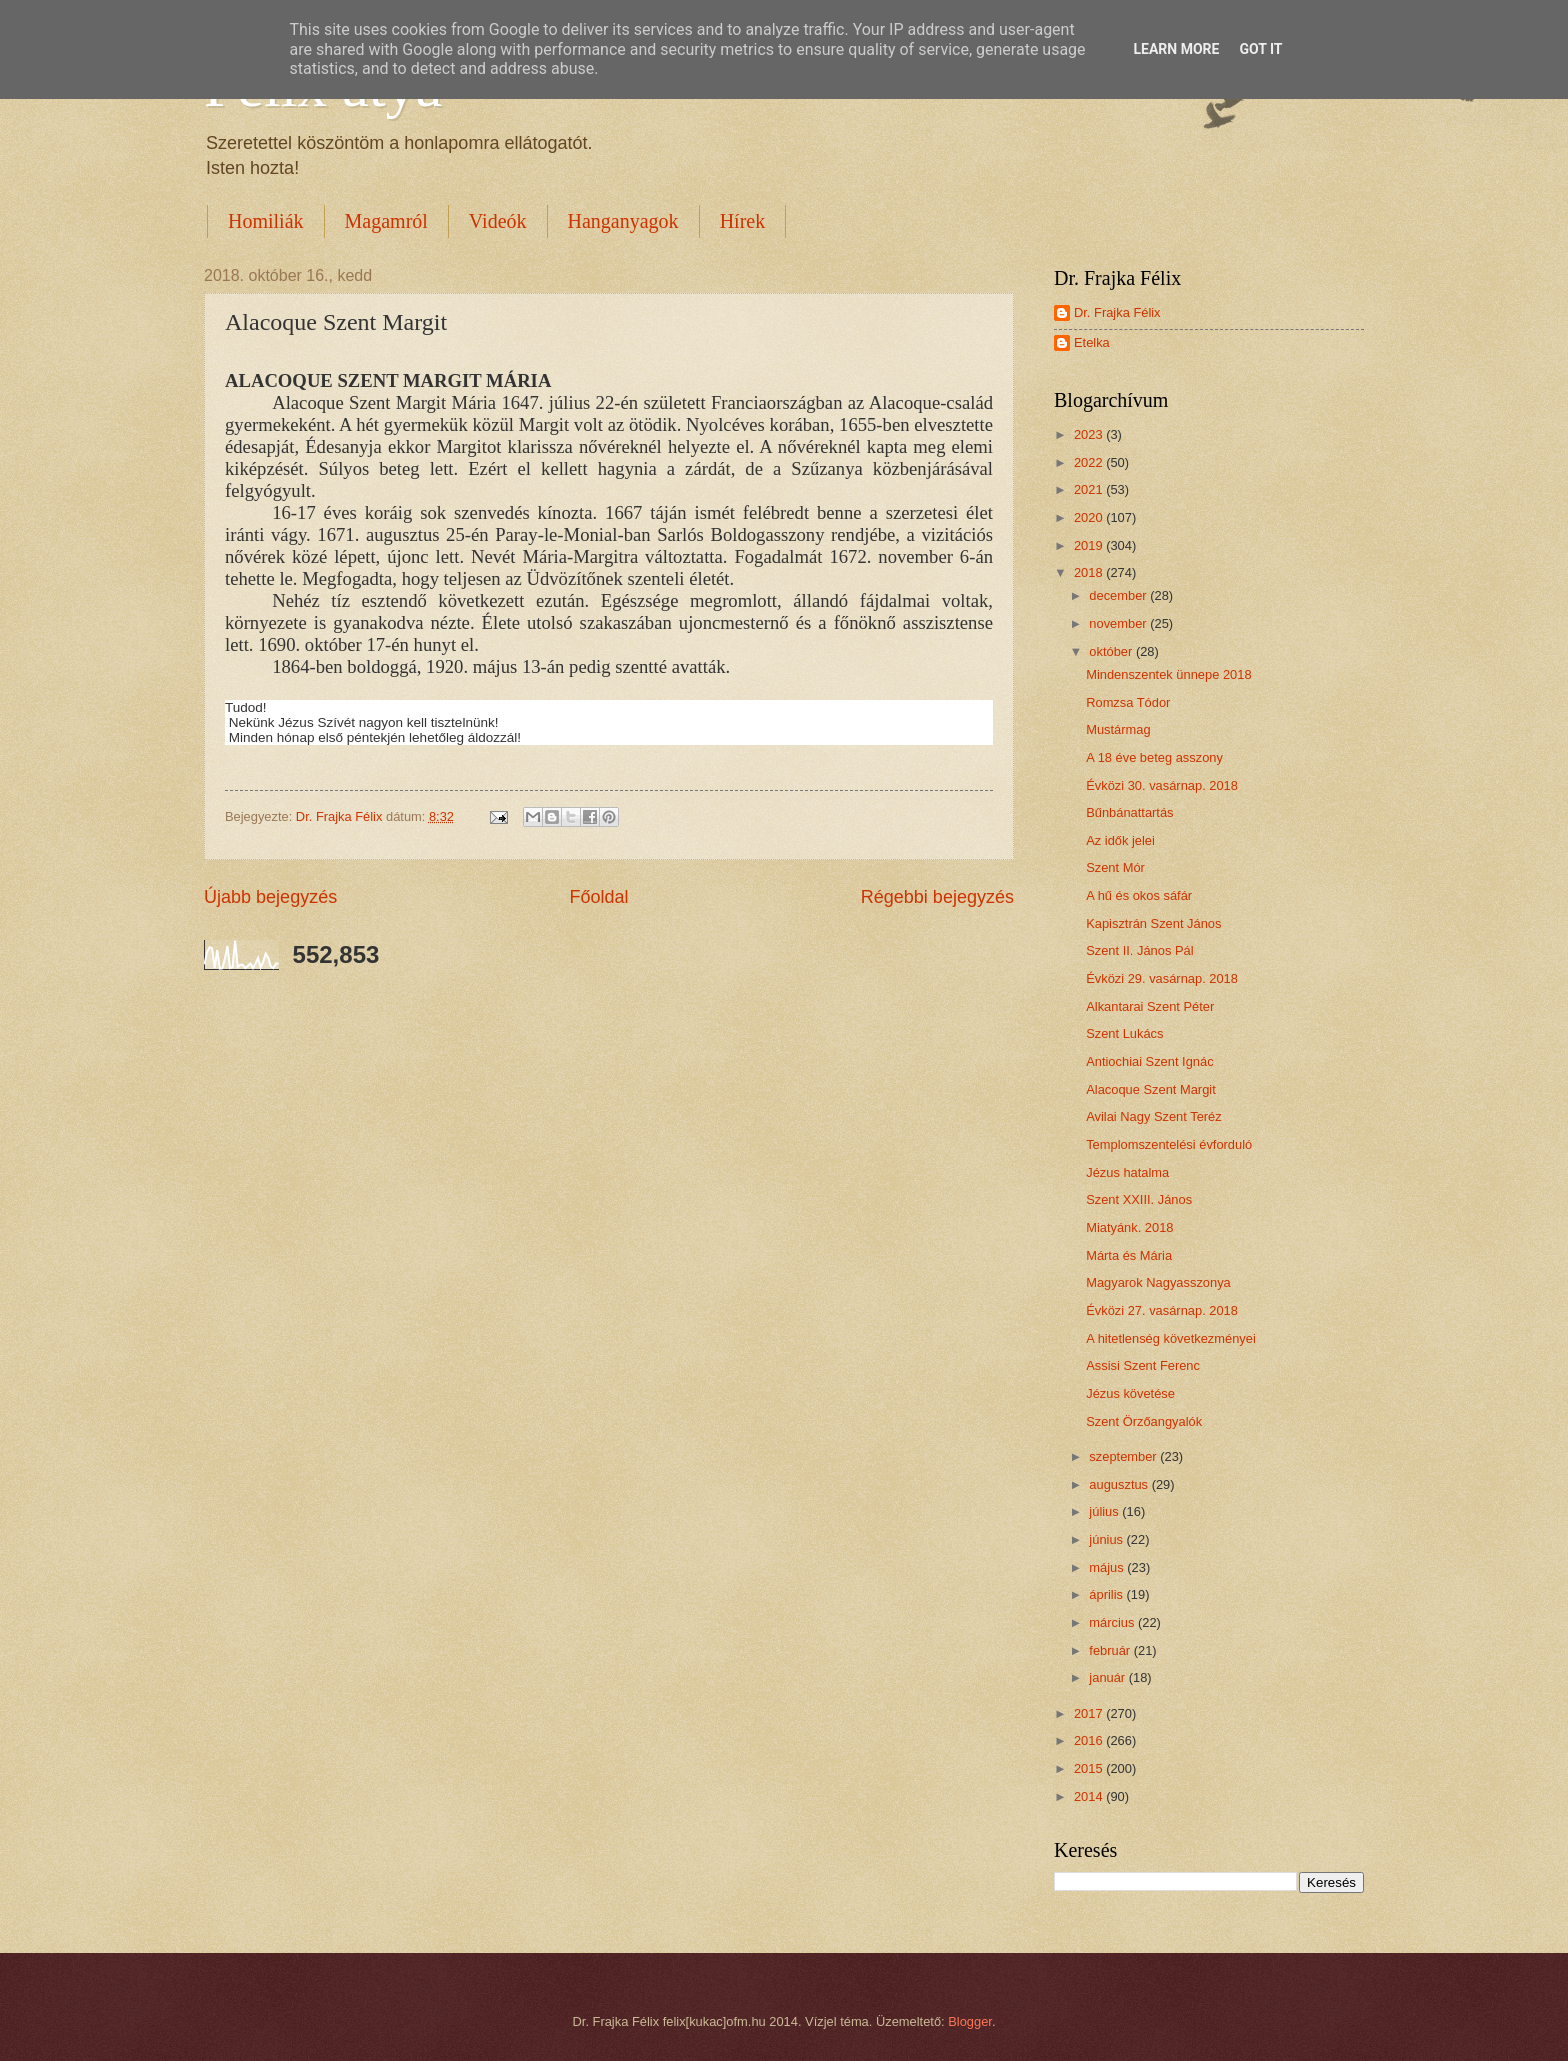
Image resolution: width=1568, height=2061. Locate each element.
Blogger (970, 2021)
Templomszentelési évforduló (1169, 1144)
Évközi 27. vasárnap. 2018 (1162, 1310)
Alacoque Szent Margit (1151, 1089)
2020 (1090, 517)
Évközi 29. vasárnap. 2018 (1162, 978)
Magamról (386, 221)
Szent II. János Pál (1139, 950)
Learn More (1176, 49)
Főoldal (598, 897)
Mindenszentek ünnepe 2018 (1168, 674)
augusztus (1120, 1484)
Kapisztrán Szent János (1153, 923)
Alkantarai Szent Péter (1150, 1006)
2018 (1090, 572)
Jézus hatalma (1127, 1172)
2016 (1090, 1740)
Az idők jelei (1120, 840)
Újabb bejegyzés (270, 897)
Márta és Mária (1129, 1255)
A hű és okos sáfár (1139, 895)
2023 (1090, 434)
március (1113, 1622)
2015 (1090, 1768)
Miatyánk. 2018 (1129, 1227)
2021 (1090, 489)
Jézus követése (1130, 1393)
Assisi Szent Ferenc (1143, 1365)
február (1111, 1650)
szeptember (1124, 1456)
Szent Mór (1115, 867)
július (1105, 1511)
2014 (1090, 1796)
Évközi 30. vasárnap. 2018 (1162, 785)
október (1112, 651)
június (1107, 1539)
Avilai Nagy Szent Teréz (1154, 1116)
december (1119, 595)
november (1119, 623)
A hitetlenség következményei (1171, 1338)
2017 (1090, 1713)
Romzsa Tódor (1128, 702)
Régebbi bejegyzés (937, 897)
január (1108, 1677)
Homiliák (266, 221)
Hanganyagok (623, 221)
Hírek (743, 221)
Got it (1260, 49)
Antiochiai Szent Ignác (1149, 1061)
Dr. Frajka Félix (1117, 312)
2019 (1090, 545)
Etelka (1092, 342)
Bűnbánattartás (1129, 812)
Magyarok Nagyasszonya (1158, 1282)
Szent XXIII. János (1139, 1199)
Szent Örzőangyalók (1144, 1421)
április (1107, 1594)
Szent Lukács (1124, 1033)
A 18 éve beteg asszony (1154, 757)
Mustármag (1118, 729)
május (1108, 1567)
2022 (1090, 462)
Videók (498, 221)
